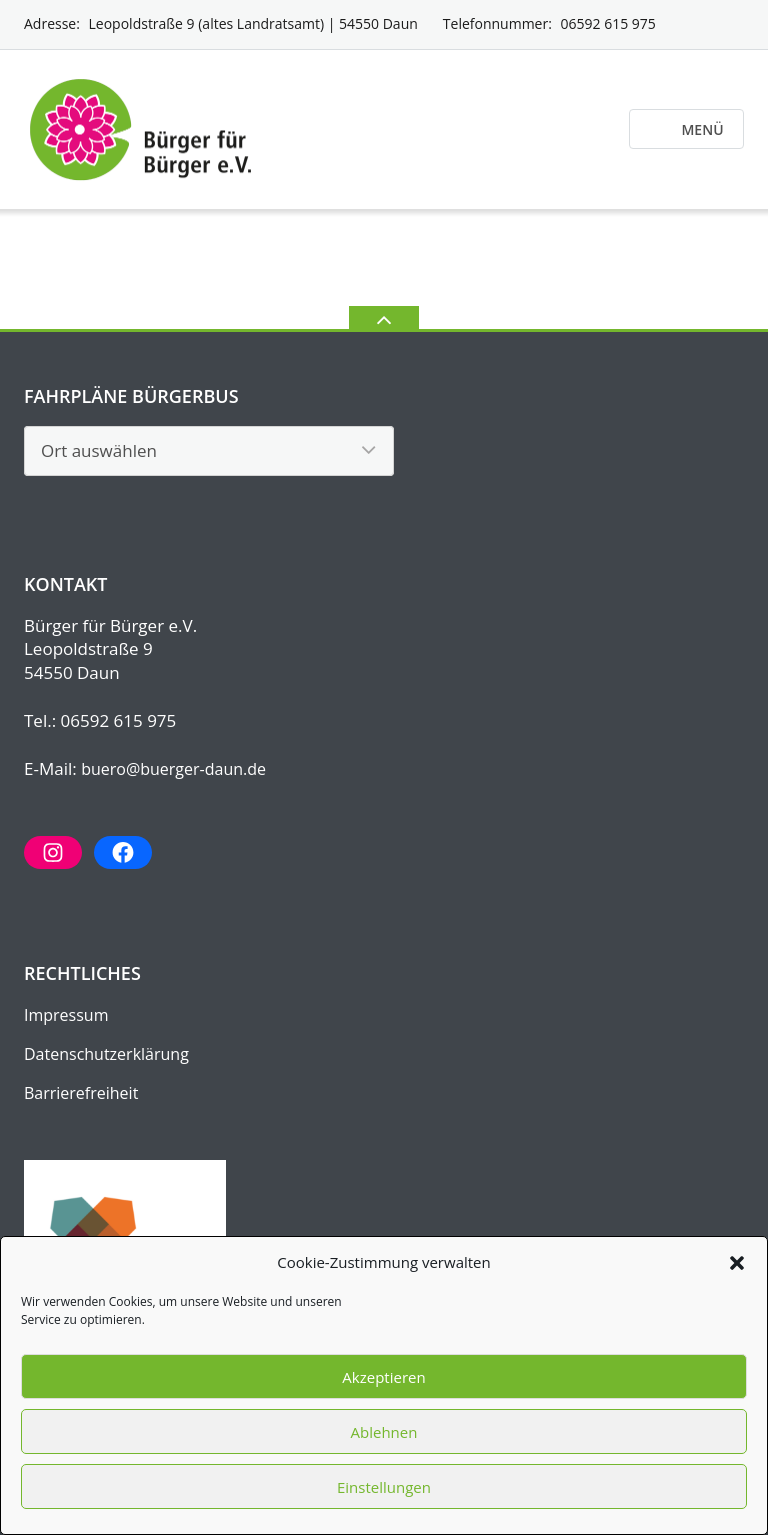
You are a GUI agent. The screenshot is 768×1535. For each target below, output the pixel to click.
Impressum (66, 1015)
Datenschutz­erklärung (106, 1054)
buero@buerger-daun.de (173, 769)
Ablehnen (384, 1432)
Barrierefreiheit (81, 1093)
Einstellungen (384, 1487)
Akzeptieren (383, 1377)
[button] (737, 1263)
